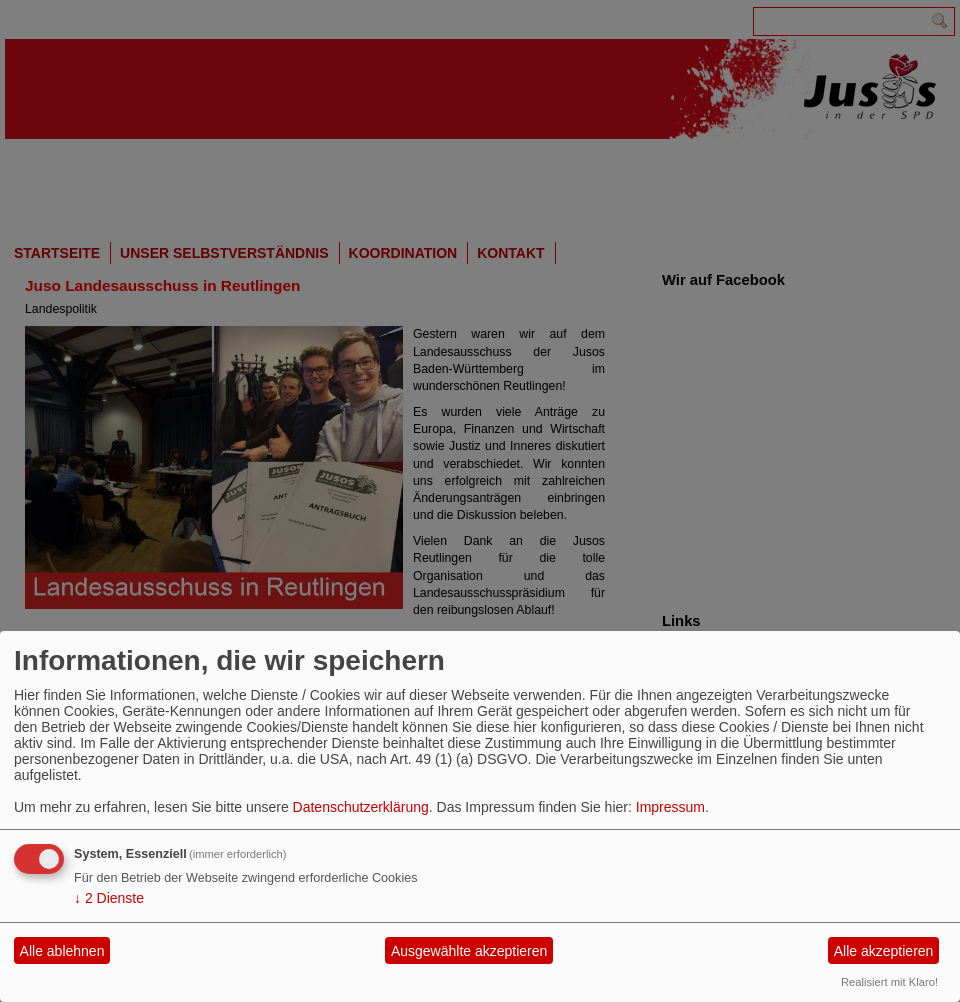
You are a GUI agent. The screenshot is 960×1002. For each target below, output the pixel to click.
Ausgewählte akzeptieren (469, 951)
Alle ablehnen (62, 951)
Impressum (670, 807)
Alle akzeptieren (884, 951)
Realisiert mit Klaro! (889, 982)
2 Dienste (109, 898)
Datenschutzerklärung (361, 807)
